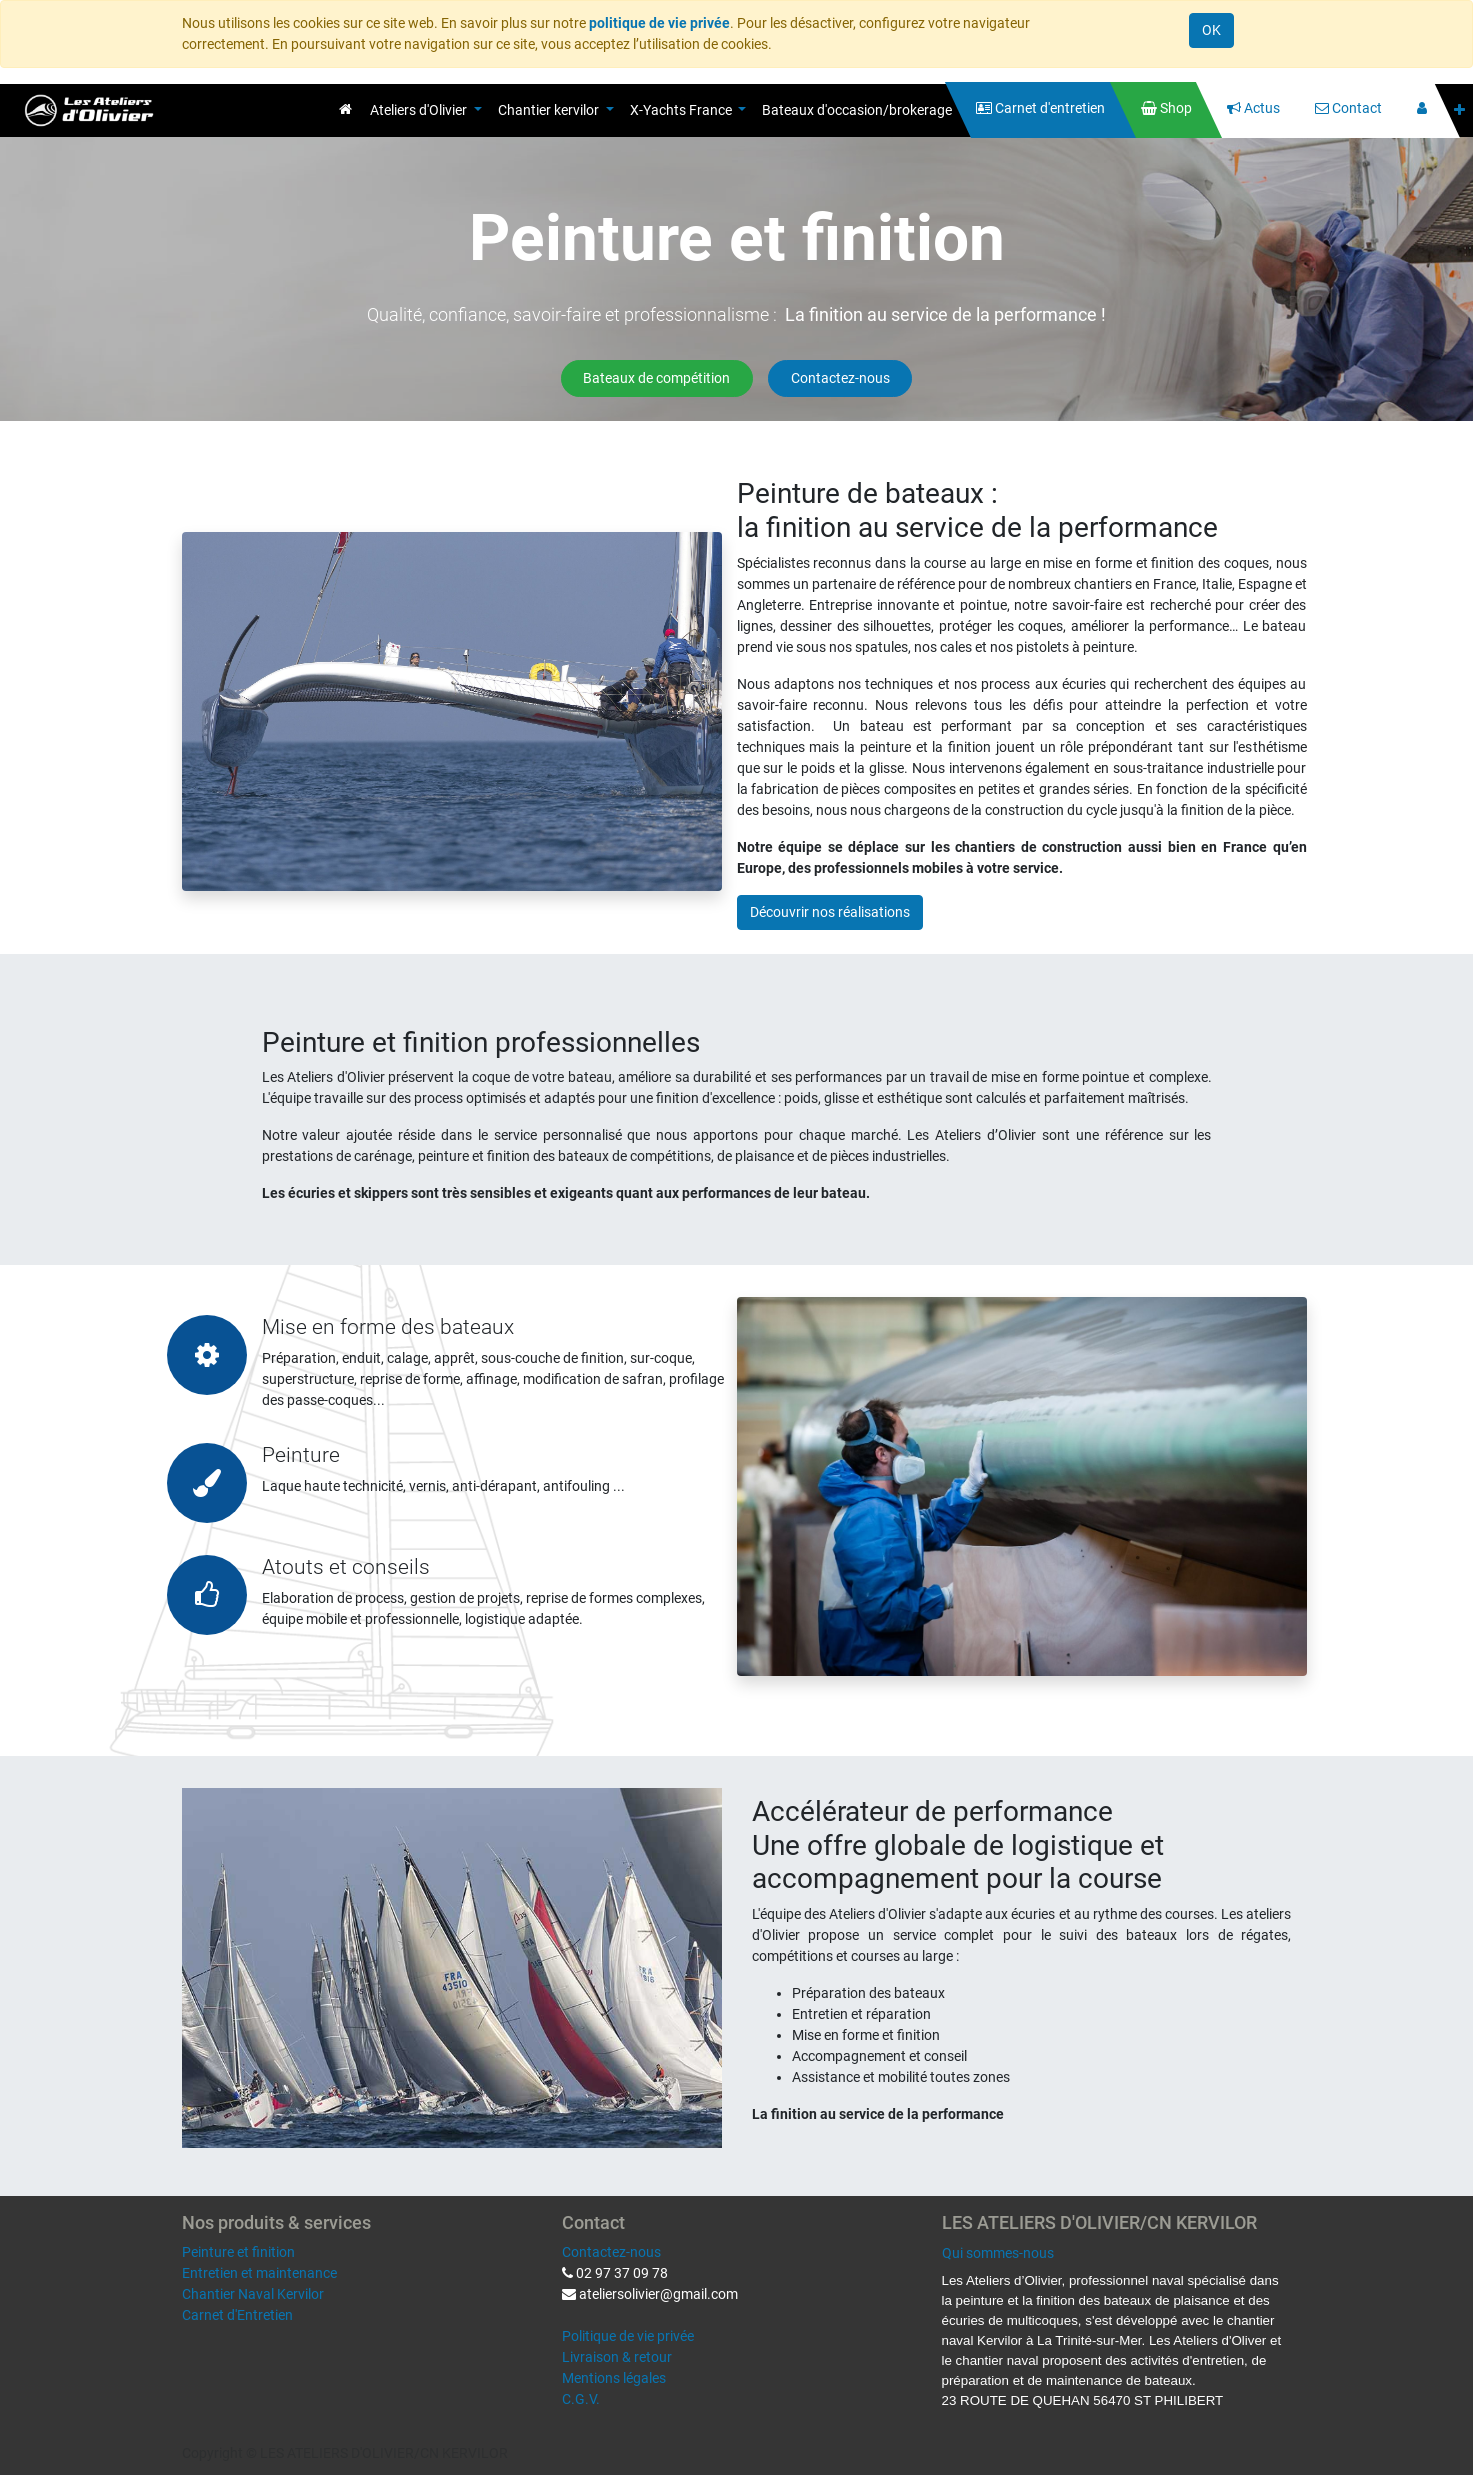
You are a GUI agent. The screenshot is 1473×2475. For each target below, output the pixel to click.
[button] (1459, 110)
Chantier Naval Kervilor (253, 2294)
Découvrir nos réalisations (830, 912)
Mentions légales (614, 2378)
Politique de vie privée (628, 2336)
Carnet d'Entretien (237, 2315)
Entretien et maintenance (259, 2273)
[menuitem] (345, 109)
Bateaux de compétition (656, 378)
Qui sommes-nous (998, 2253)
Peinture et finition (238, 2252)
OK (1211, 30)
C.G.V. (581, 2399)
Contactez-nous (840, 378)
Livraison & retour (617, 2357)
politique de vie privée (659, 23)
